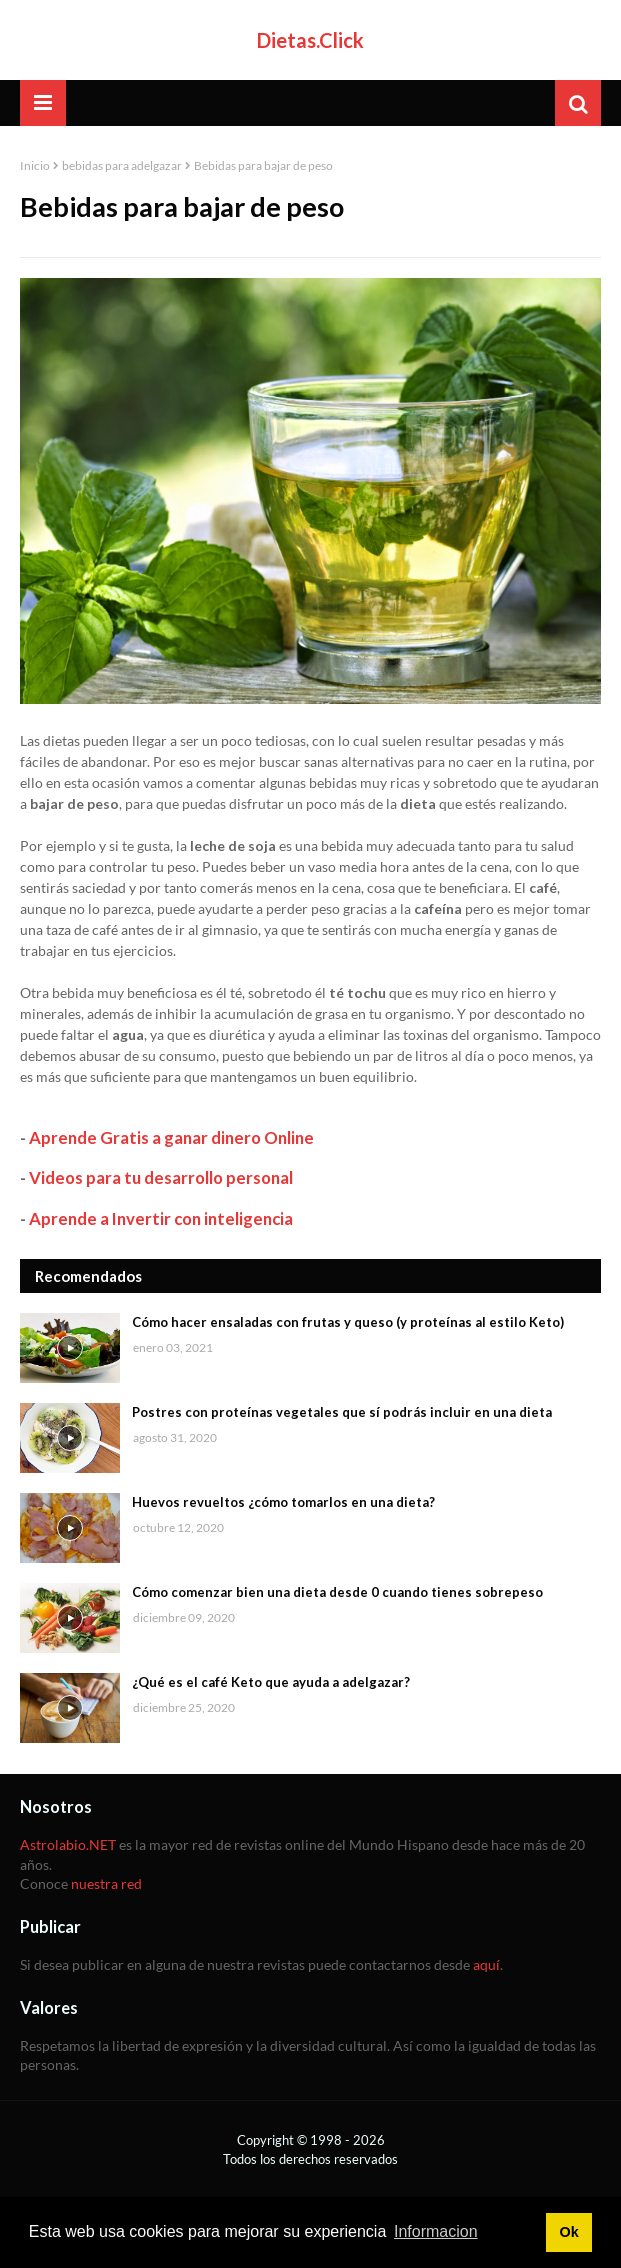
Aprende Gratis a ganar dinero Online (171, 1137)
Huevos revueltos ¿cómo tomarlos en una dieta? (283, 1502)
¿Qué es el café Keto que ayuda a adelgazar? (271, 1682)
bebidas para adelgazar (122, 165)
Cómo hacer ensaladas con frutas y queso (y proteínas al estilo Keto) (348, 1322)
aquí (486, 1964)
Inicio (35, 165)
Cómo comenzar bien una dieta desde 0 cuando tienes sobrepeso (337, 1592)
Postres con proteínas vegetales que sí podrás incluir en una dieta (342, 1412)
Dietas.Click (310, 40)
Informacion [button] (436, 2231)
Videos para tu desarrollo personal (161, 1177)
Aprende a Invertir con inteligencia (161, 1218)
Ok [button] (568, 2232)
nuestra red (106, 1883)
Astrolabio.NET (68, 1844)
